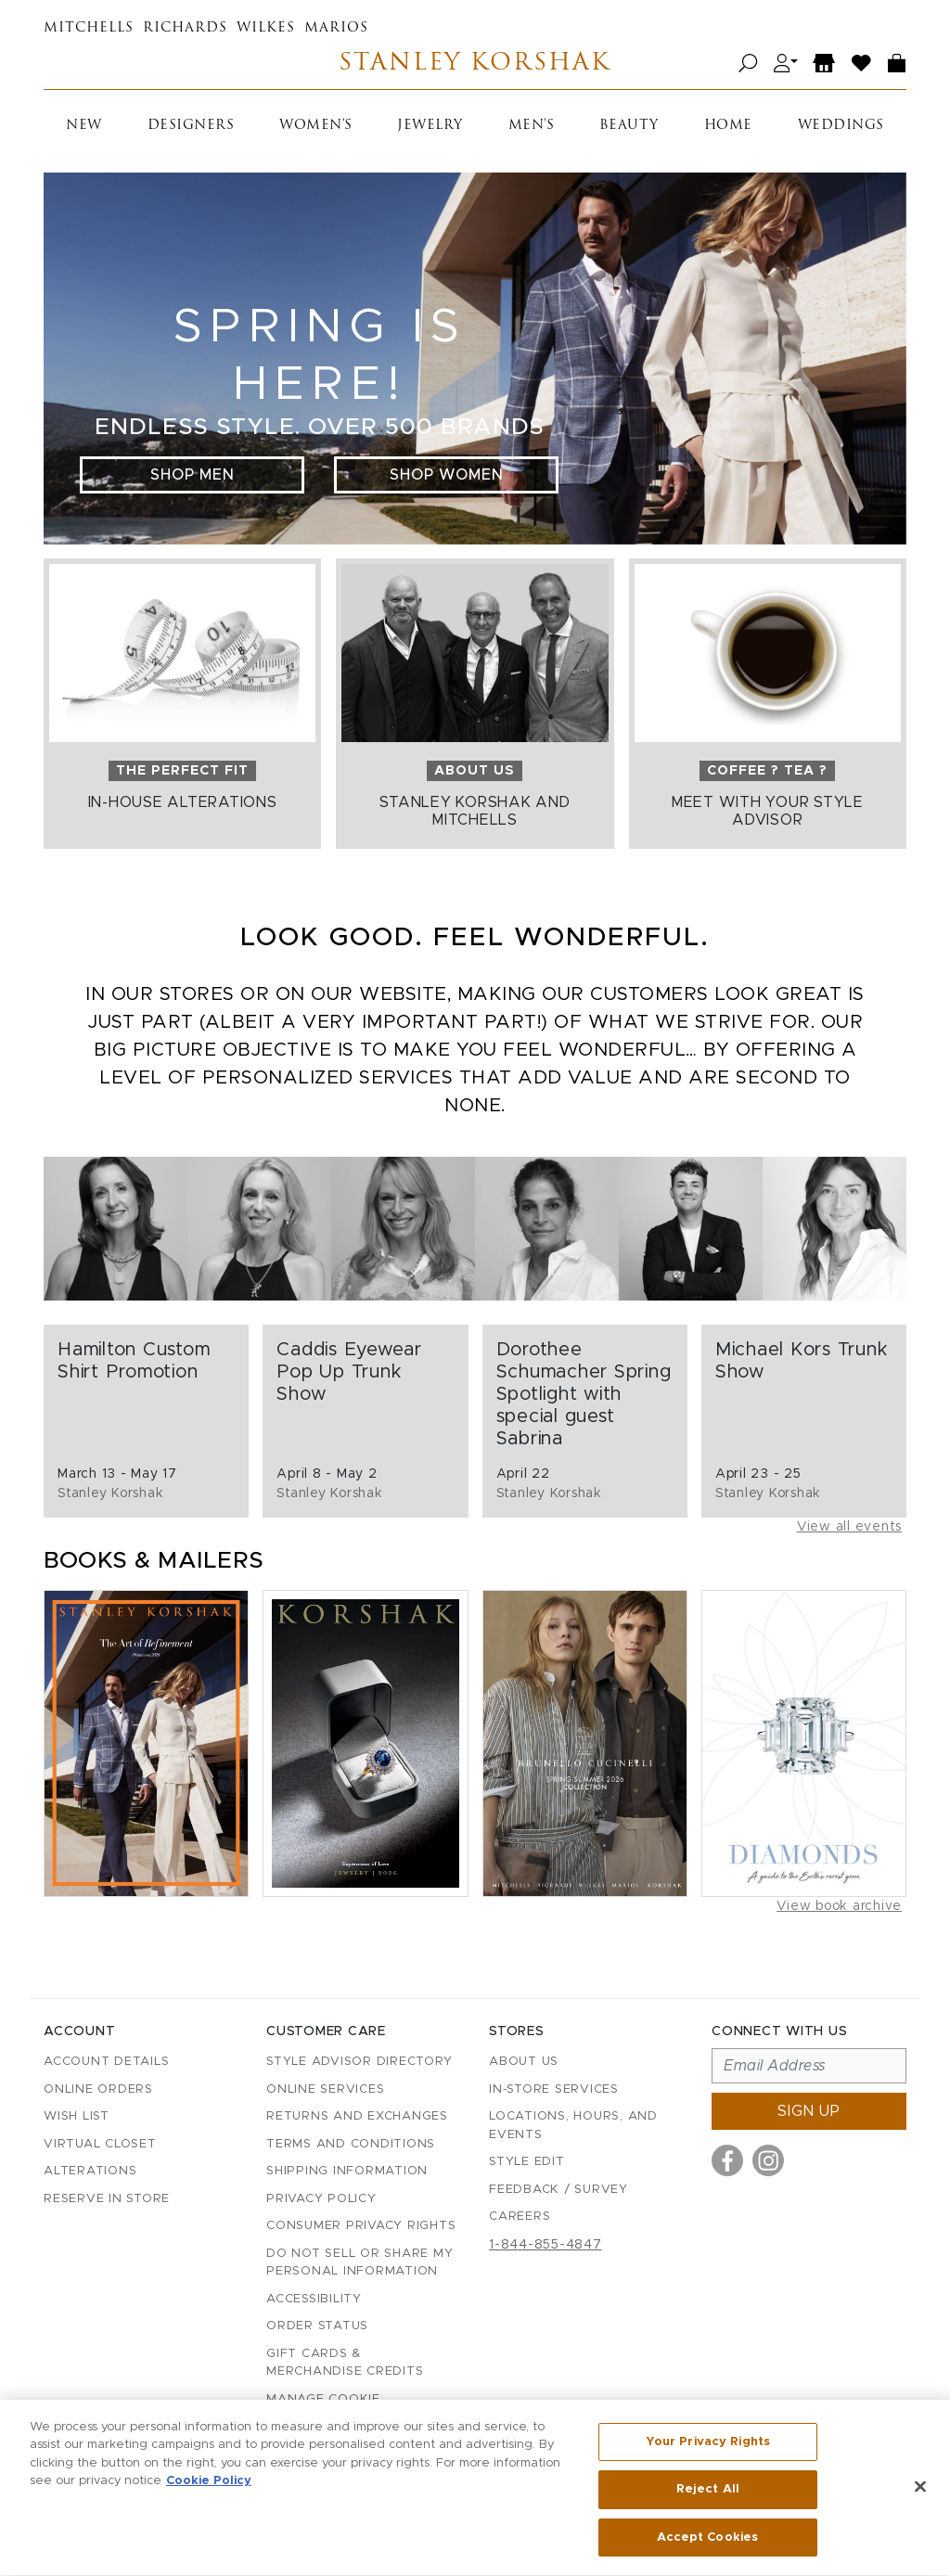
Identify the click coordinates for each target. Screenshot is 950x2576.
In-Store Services (554, 2089)
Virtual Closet (100, 2144)
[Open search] (748, 63)
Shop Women (447, 475)
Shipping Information (347, 2171)
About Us (523, 2062)
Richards (185, 28)
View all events (849, 1526)
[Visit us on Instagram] (768, 2160)
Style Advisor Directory (359, 2062)
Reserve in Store (107, 2199)
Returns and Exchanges (357, 2116)
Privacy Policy (321, 2199)
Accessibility (314, 2299)
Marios (336, 28)
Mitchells (89, 28)
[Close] (920, 2493)
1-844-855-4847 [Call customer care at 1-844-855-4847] (545, 2244)
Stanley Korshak (474, 63)
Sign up (809, 2111)
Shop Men (192, 475)
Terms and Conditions (350, 2144)
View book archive (839, 1906)
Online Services (325, 2089)
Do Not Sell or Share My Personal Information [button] (359, 2263)
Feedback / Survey (558, 2190)
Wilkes (266, 28)
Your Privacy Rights (708, 2448)
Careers (519, 2217)
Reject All (707, 2497)
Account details (106, 2062)
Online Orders (98, 2089)
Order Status (317, 2326)
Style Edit (527, 2162)
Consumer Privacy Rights (361, 2226)
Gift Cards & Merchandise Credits (344, 2363)
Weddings (841, 126)
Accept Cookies (707, 2545)
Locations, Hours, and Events (573, 2125)
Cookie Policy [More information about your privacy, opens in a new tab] (208, 2488)
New (84, 126)
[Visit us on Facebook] (727, 2160)
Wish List (76, 2116)
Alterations (90, 2171)
